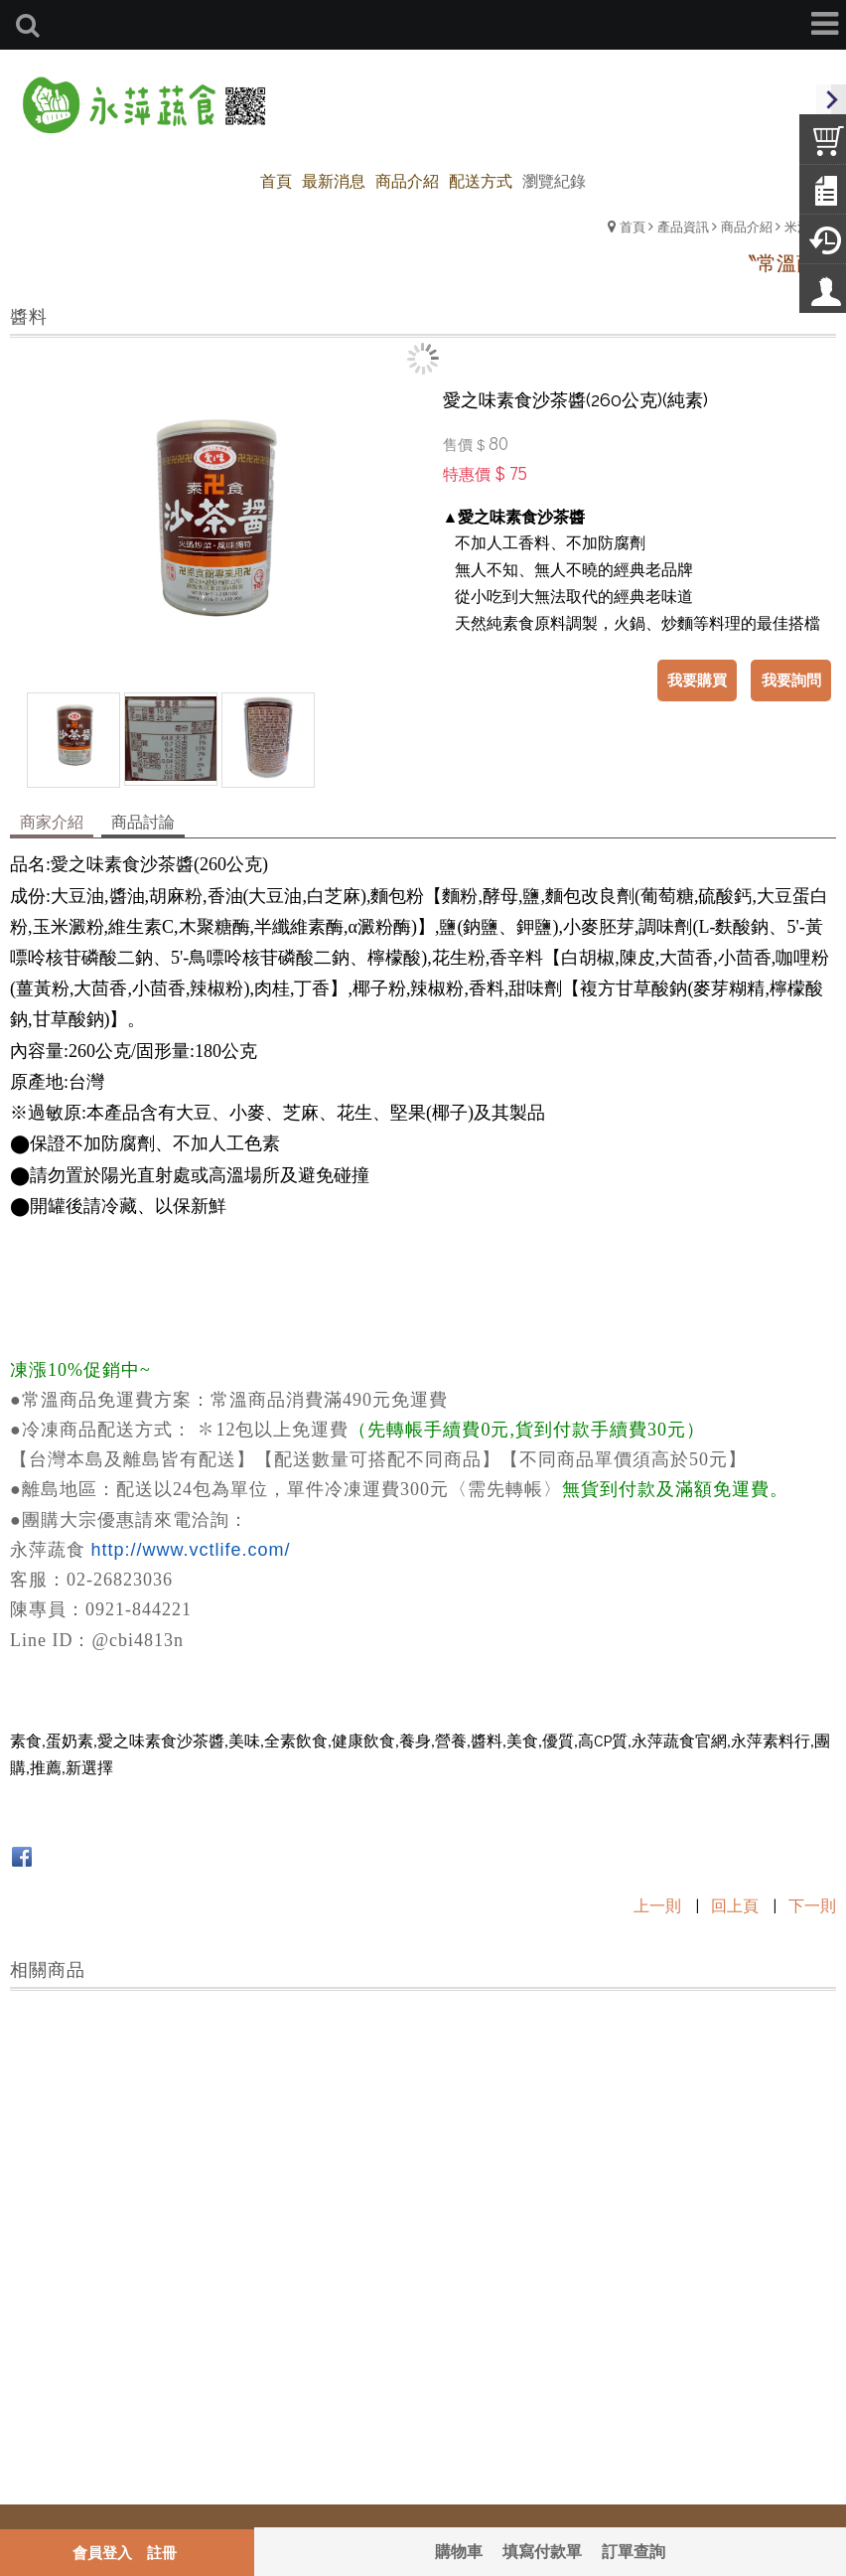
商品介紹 (747, 226)
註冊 (162, 2552)
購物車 (459, 2550)
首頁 (632, 226)
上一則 (657, 1904)
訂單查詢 (633, 2550)
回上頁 (735, 1904)
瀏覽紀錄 (554, 180)
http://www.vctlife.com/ (191, 1550)
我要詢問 (791, 679)
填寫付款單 (542, 2550)
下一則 (812, 1904)
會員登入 (102, 2552)
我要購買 (698, 679)
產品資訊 (683, 226)
